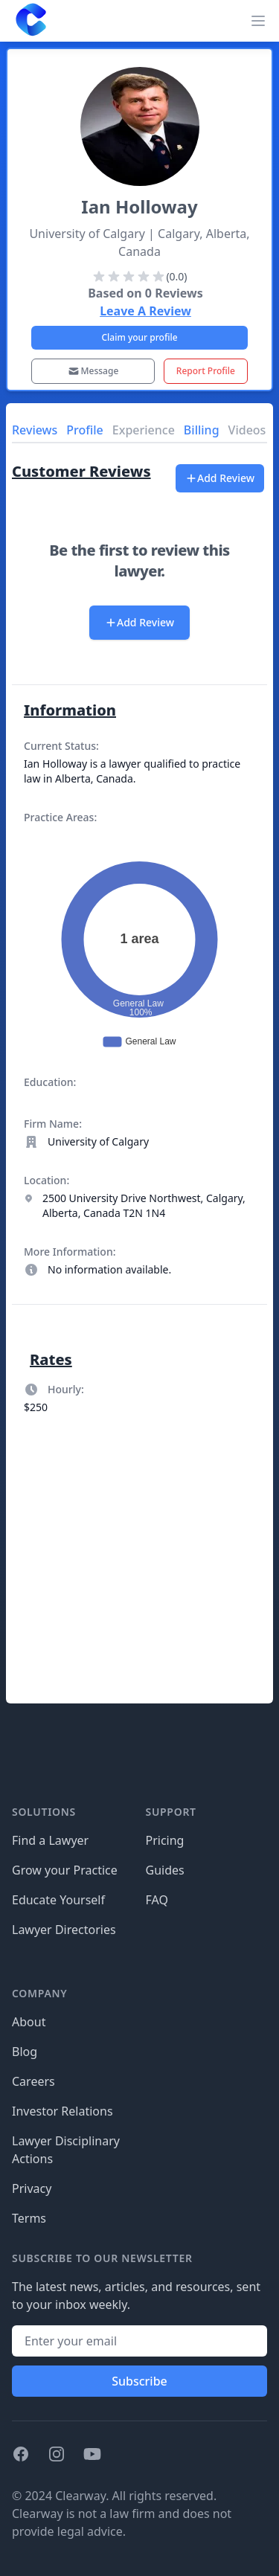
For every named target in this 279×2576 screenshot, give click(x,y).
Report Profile (205, 370)
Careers (33, 2081)
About (28, 2022)
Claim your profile (139, 337)
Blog (24, 2051)
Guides (165, 1870)
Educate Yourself (58, 1900)
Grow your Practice (65, 1870)
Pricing (165, 1840)
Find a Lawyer (50, 1840)
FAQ (157, 1900)
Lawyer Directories (64, 1929)
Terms (29, 2218)
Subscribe (139, 2381)
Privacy (31, 2188)
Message (93, 370)
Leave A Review (145, 311)
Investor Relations (62, 2111)
